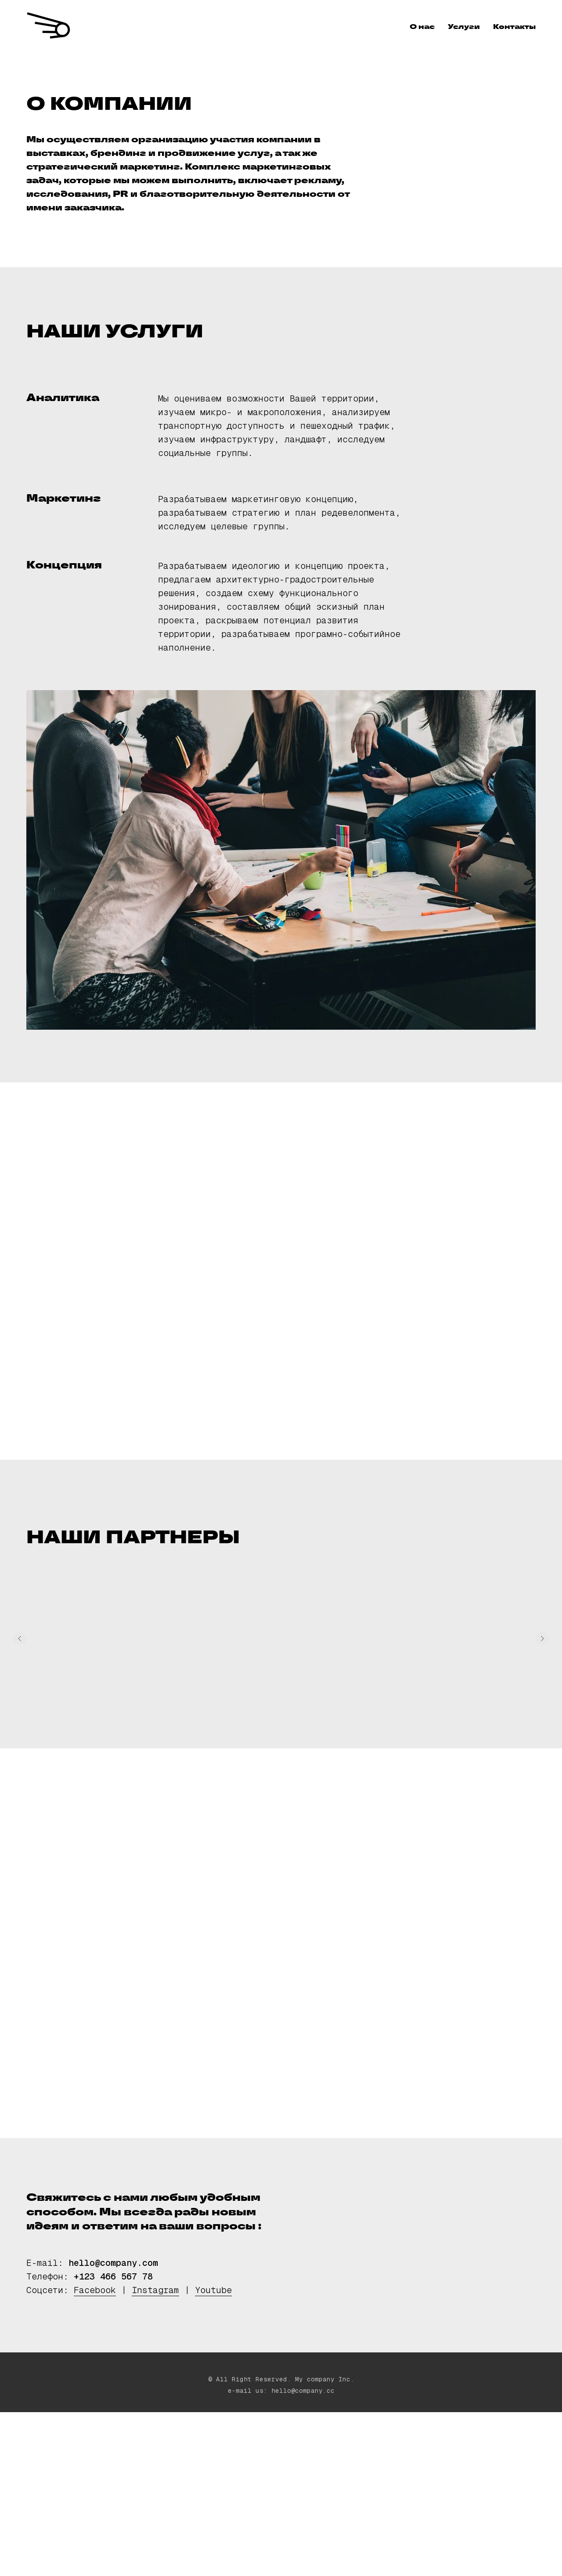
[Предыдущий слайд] (19, 1638)
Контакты (514, 27)
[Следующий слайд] (542, 1638)
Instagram (155, 2290)
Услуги (464, 27)
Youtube (213, 2290)
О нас (422, 27)
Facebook (95, 2290)
